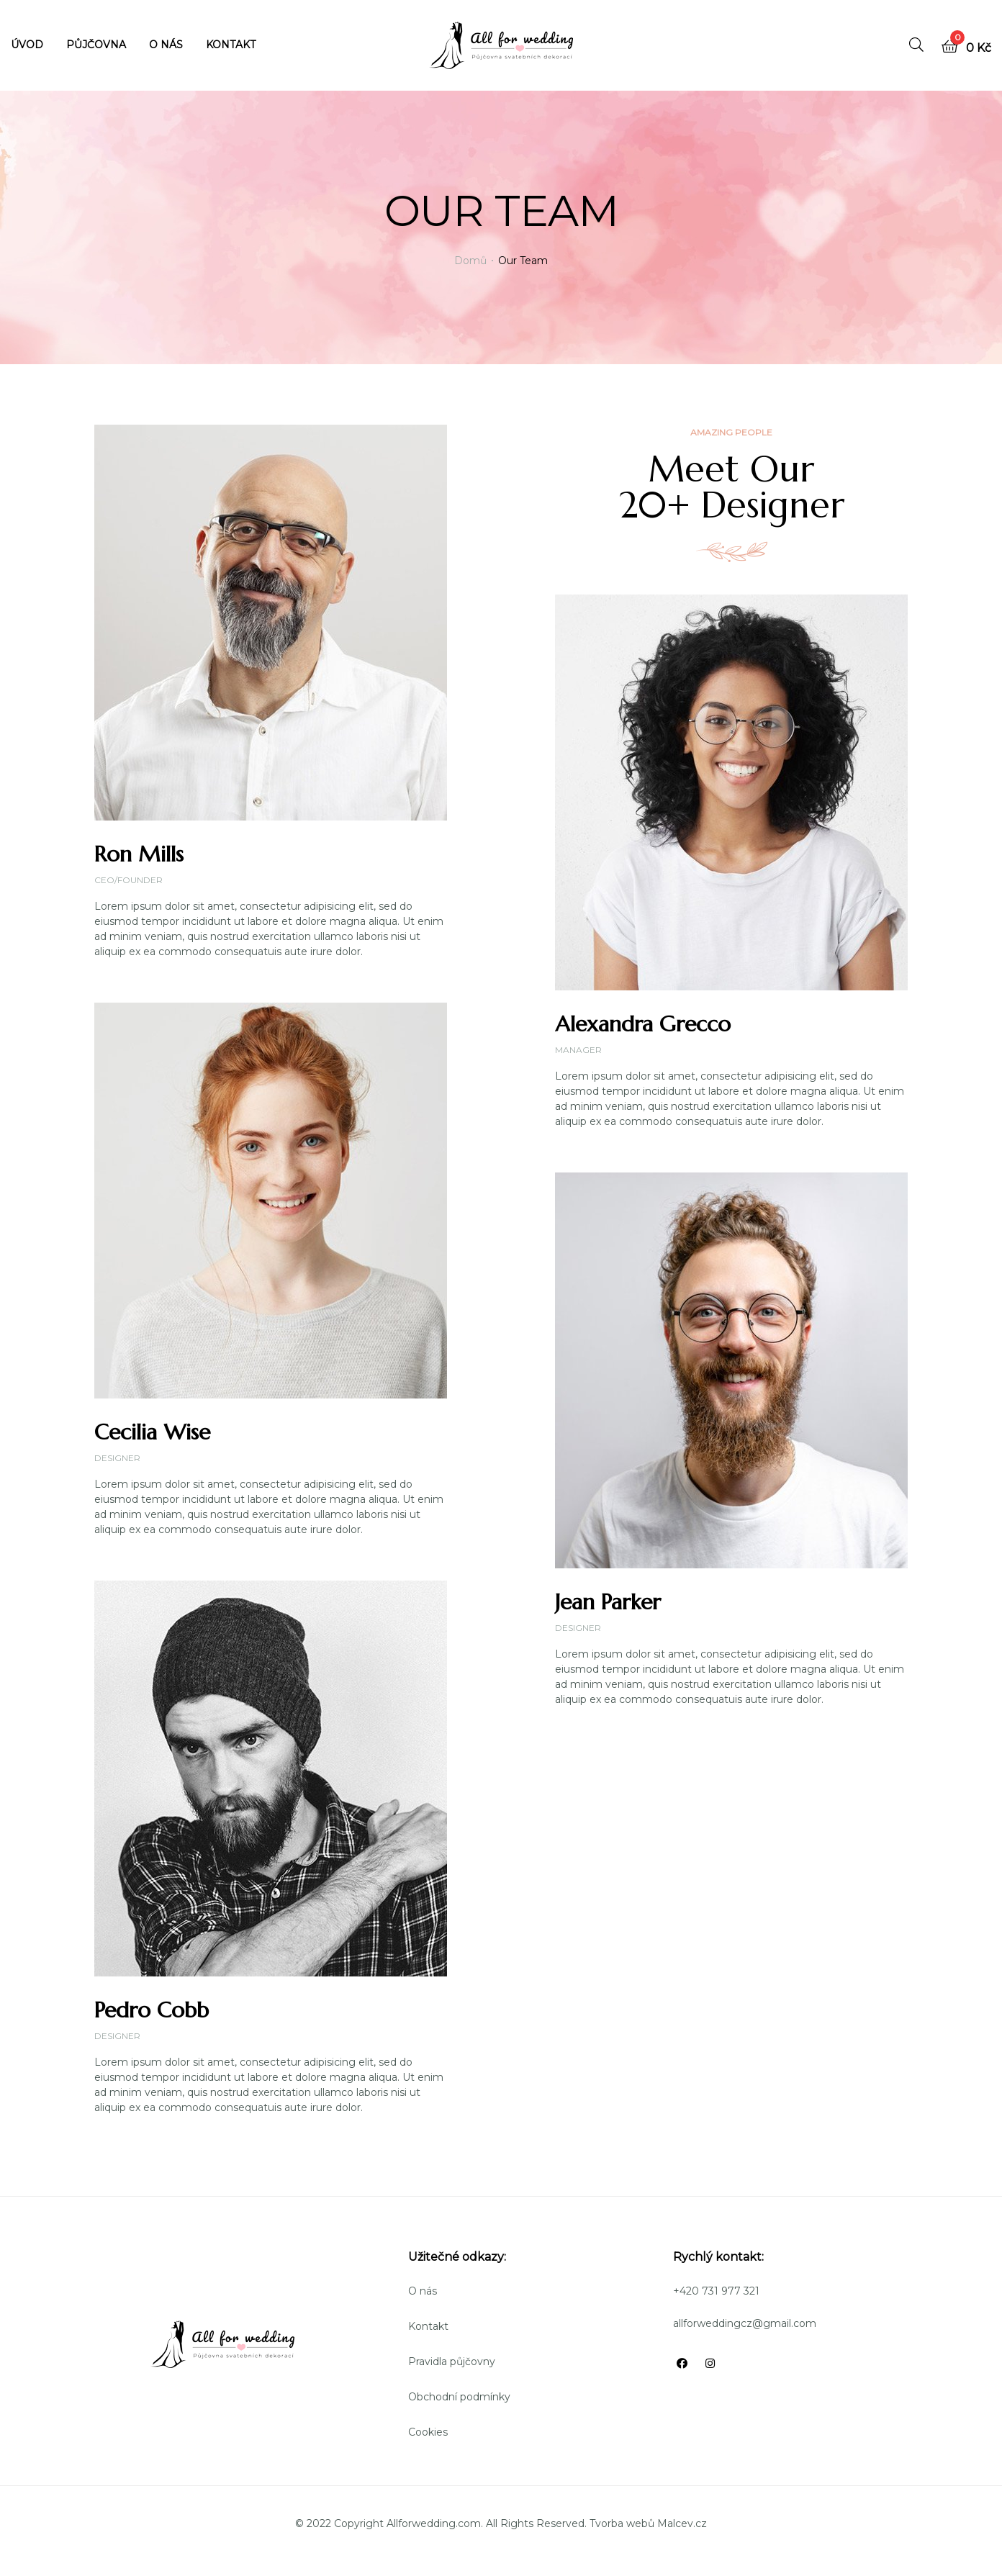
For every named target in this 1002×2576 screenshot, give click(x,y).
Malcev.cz (682, 2523)
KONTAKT (231, 44)
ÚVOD (27, 44)
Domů (470, 260)
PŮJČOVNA (96, 44)
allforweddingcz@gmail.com (744, 2323)
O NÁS (166, 44)
